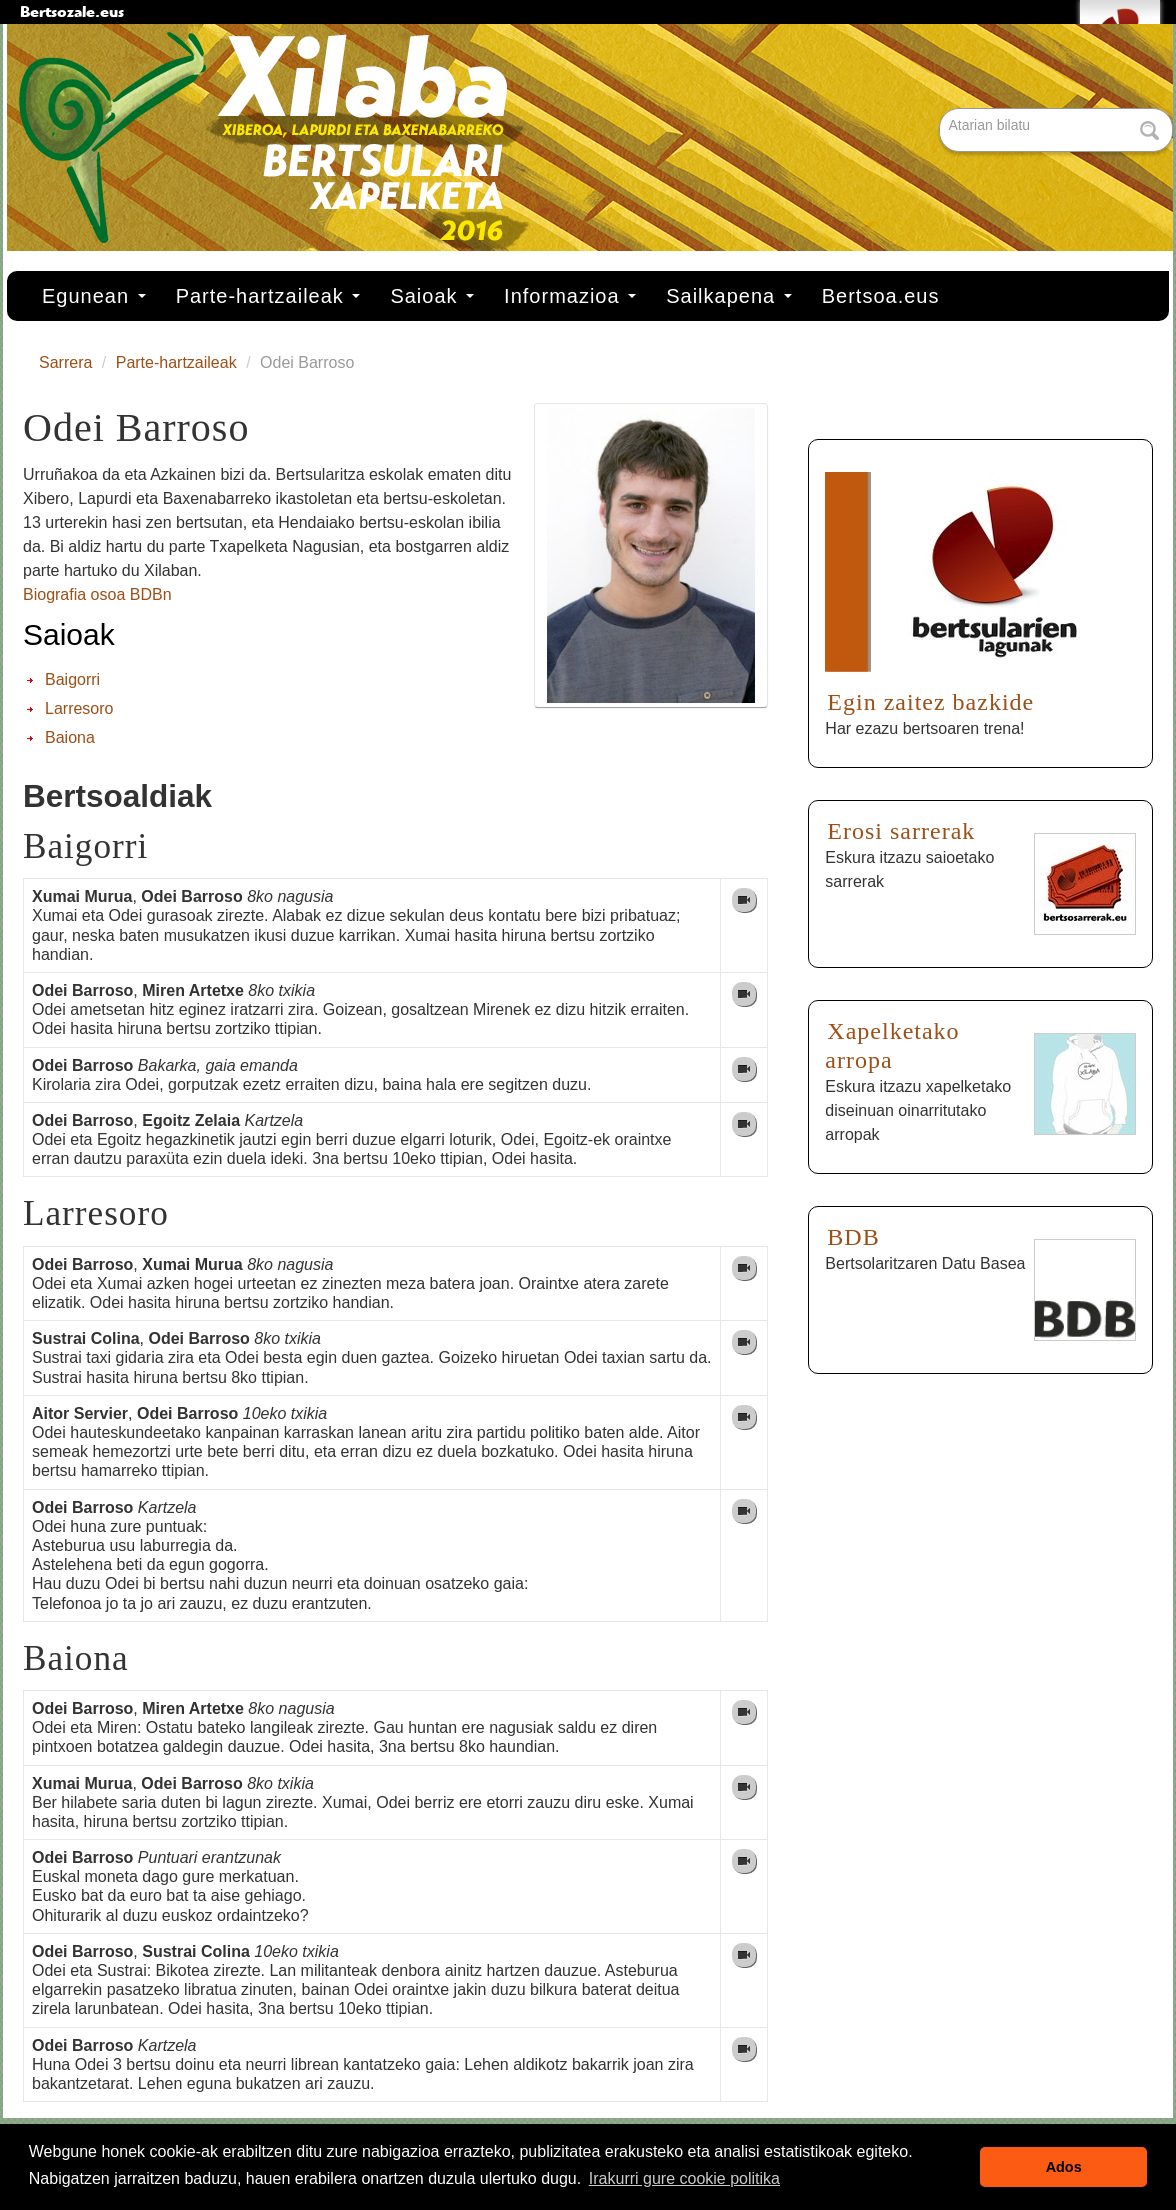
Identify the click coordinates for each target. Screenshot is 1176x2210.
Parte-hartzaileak (268, 296)
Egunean (94, 296)
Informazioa (570, 296)
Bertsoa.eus (881, 296)
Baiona (70, 737)
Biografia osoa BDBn (97, 594)
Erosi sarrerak (901, 831)
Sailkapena (729, 296)
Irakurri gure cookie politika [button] (684, 2178)
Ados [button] (1064, 2167)
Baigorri (72, 679)
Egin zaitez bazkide (930, 702)
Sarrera (65, 362)
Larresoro (79, 708)
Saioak (432, 296)
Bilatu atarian (941, 109)
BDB (853, 1237)
